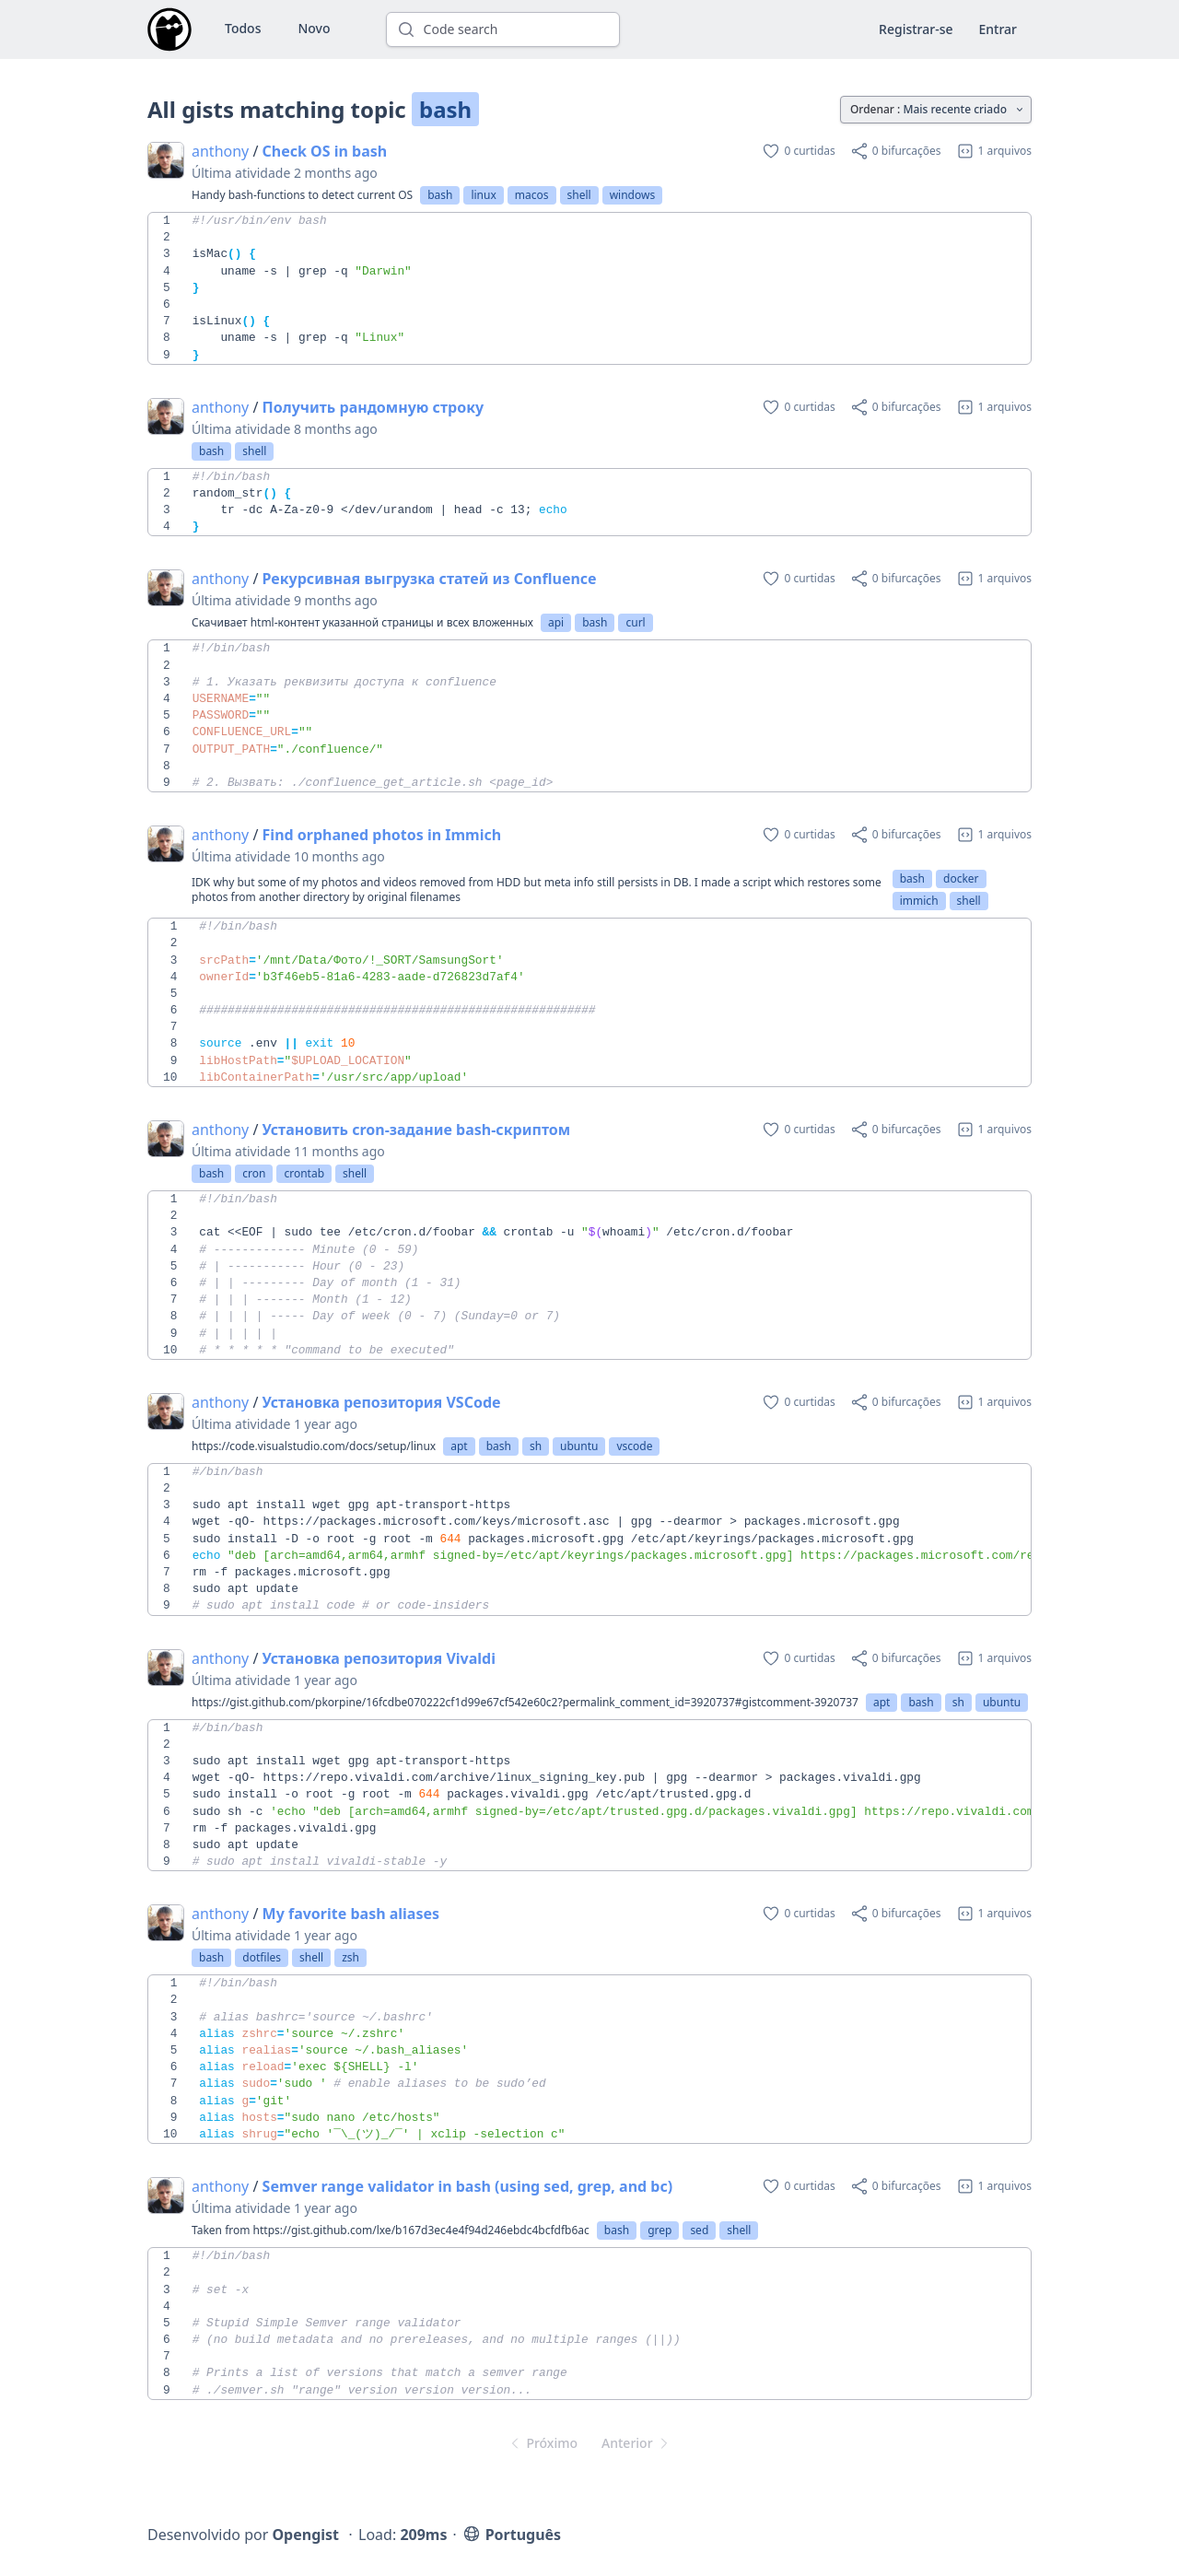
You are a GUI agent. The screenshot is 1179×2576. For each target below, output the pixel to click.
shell (579, 195)
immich (919, 900)
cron (253, 1173)
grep (659, 2230)
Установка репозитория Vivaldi (379, 1658)
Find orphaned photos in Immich (382, 835)
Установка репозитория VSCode (382, 1402)
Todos (243, 28)
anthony (220, 151)
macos (532, 195)
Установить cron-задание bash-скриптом (417, 1129)
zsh (350, 1957)
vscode (634, 1446)
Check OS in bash (325, 151)
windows (633, 195)
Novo (314, 28)
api (556, 622)
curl (635, 622)
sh (536, 1446)
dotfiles (261, 1957)
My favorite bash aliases (351, 1913)
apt (458, 1446)
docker (961, 878)
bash (439, 195)
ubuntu (579, 1446)
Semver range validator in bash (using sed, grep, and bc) (468, 2186)
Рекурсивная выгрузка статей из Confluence (430, 578)
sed (699, 2230)
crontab (304, 1173)
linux (483, 195)
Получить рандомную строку (373, 407)
